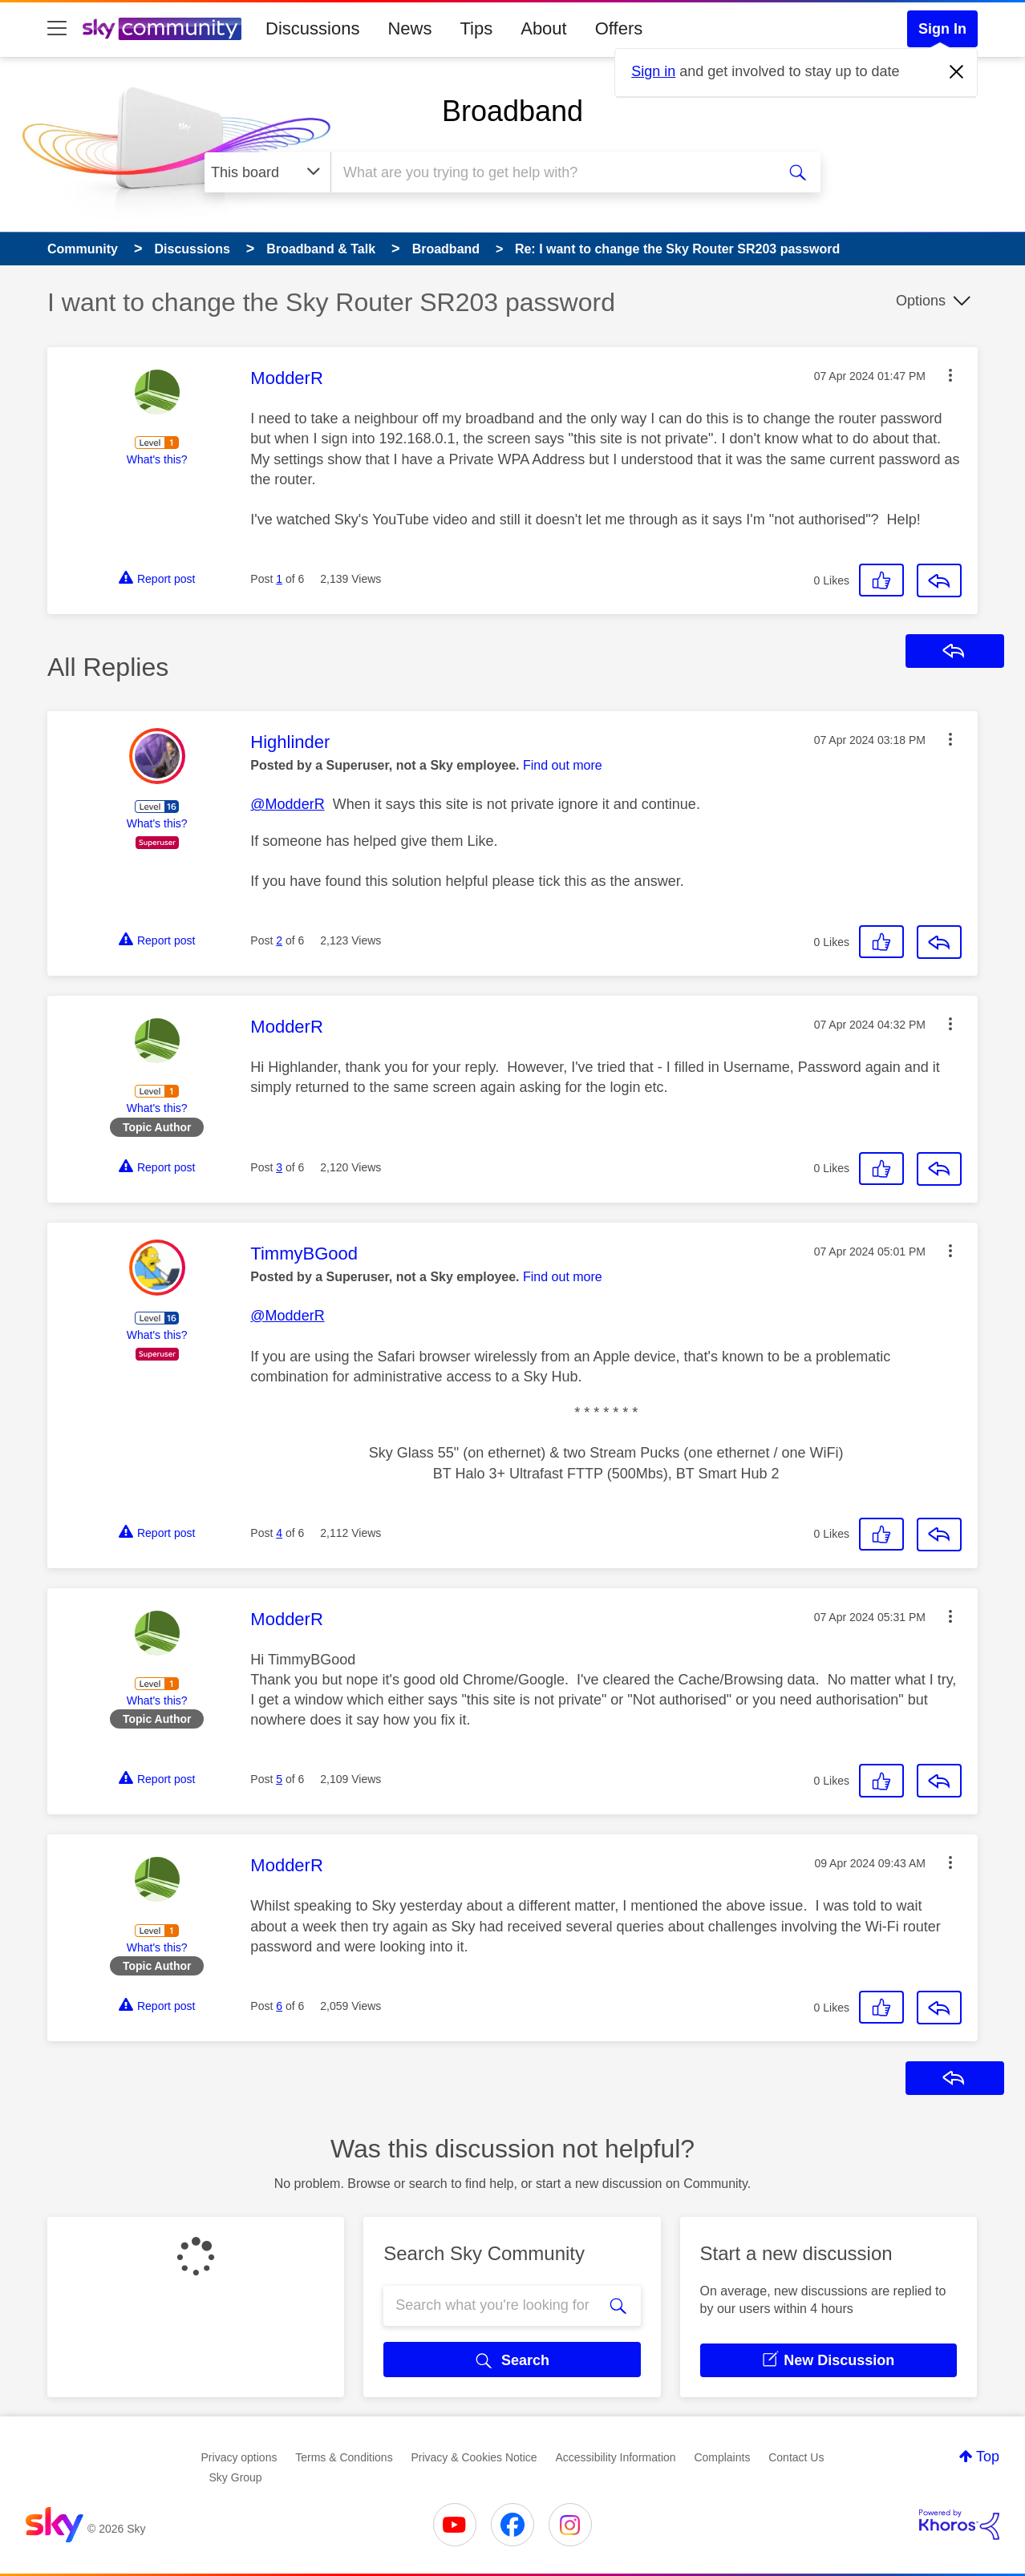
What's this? (157, 459)
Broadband (512, 111)
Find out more (562, 765)
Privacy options (239, 2457)
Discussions (312, 28)
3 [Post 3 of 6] (279, 1167)
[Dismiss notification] (957, 72)
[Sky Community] (162, 29)
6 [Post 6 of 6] (279, 2006)
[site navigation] (57, 29)
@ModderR (287, 804)
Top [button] (987, 2457)
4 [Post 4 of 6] (279, 1533)
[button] (950, 375)
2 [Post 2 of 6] (279, 940)
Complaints (722, 2457)
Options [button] (921, 301)
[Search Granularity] (267, 172)
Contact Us (796, 2457)
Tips (476, 28)
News (409, 28)
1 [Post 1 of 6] (279, 578)
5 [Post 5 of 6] (279, 1779)
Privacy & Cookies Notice (474, 2457)
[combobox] (551, 172)
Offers (619, 28)
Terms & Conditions (343, 2457)
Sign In (942, 29)
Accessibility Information (615, 2457)
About (544, 28)
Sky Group (235, 2477)
